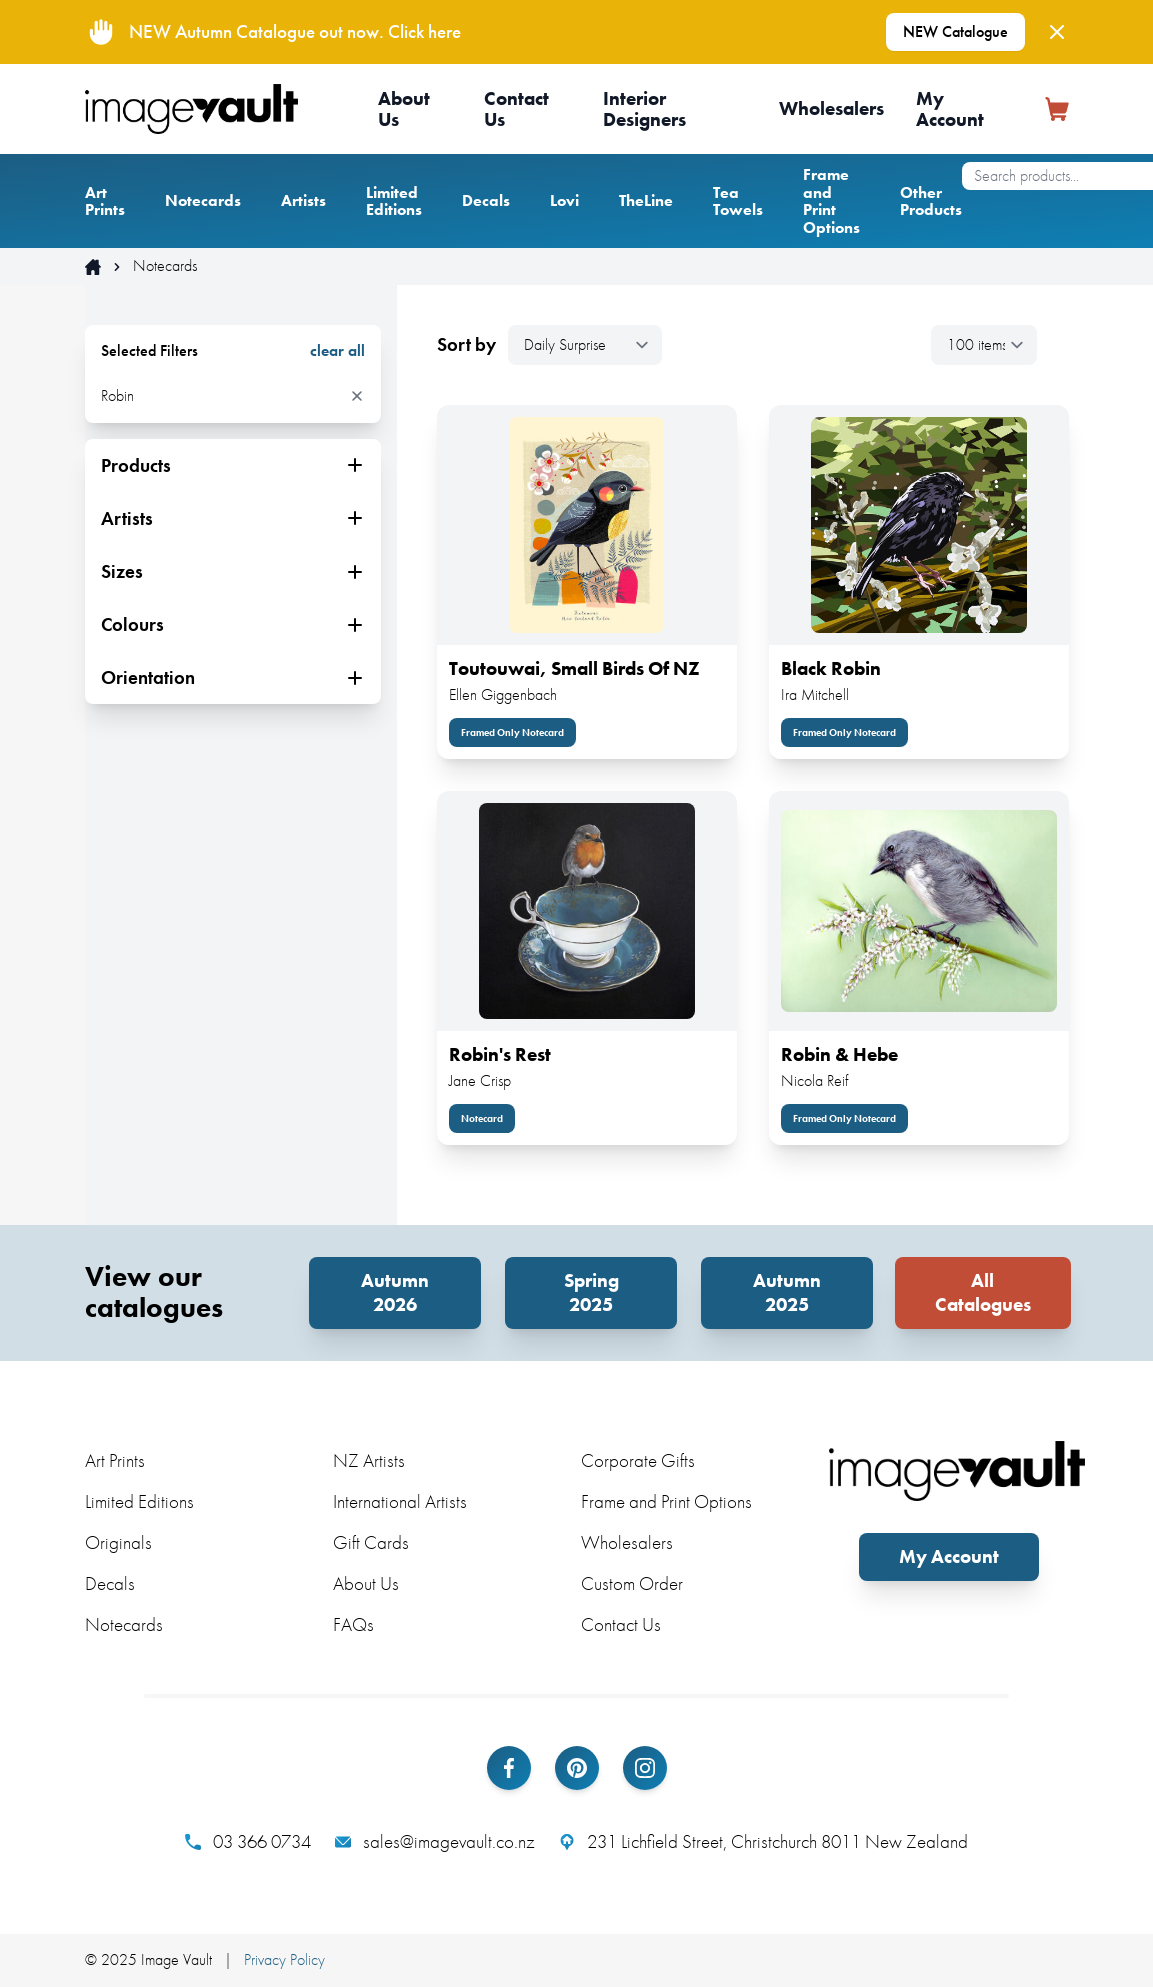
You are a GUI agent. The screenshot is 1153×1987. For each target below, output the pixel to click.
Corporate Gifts (638, 1460)
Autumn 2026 (395, 1292)
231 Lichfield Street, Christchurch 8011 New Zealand (763, 1842)
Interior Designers (644, 109)
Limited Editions (394, 201)
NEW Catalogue (955, 31)
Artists (303, 200)
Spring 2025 (591, 1292)
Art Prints (105, 201)
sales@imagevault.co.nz (435, 1842)
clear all (337, 351)
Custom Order (632, 1583)
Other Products (931, 201)
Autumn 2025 (787, 1292)
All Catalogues (983, 1292)
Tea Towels (738, 201)
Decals (486, 200)
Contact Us (516, 109)
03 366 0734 (248, 1842)
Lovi (564, 200)
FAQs (353, 1624)
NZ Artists (369, 1460)
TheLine (646, 200)
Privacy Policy (284, 1959)
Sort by (466, 345)
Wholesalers (831, 108)
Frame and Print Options (831, 201)
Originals (118, 1542)
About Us (404, 109)
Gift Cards (371, 1542)
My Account (950, 109)
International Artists (400, 1501)
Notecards (203, 200)
